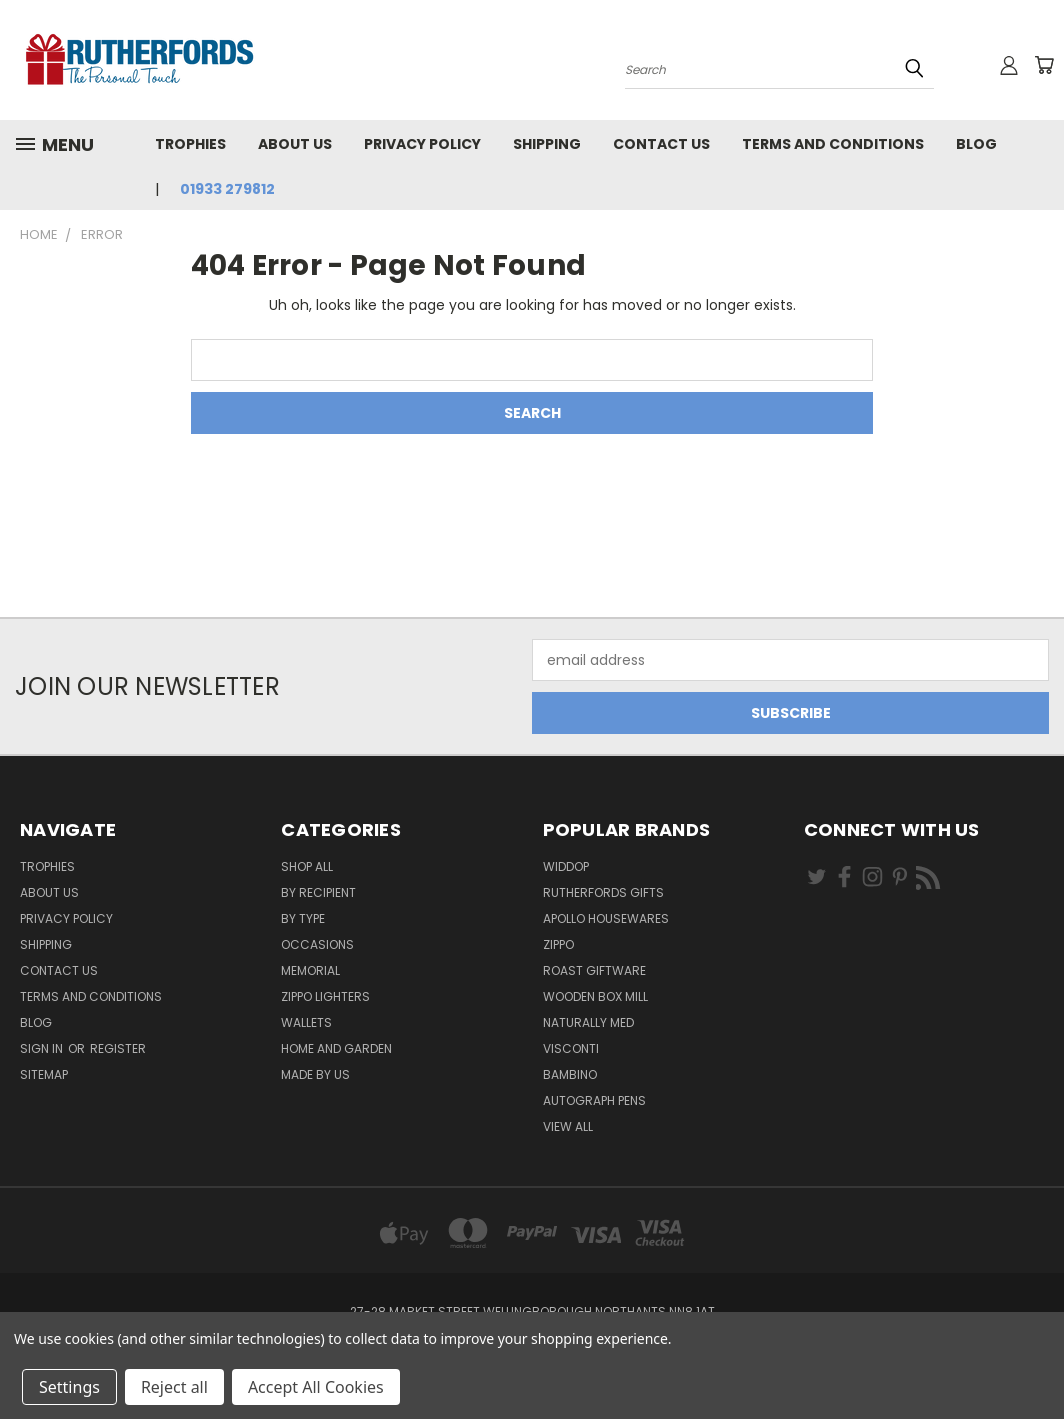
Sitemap (44, 1074)
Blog (976, 144)
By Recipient (318, 892)
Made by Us (315, 1074)
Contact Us (661, 144)
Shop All (307, 866)
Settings (69, 1387)
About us (295, 144)
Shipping (547, 144)
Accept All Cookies (316, 1387)
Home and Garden (336, 1048)
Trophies (190, 144)
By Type (303, 918)
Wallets (306, 1022)
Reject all (174, 1387)
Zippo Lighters (325, 996)
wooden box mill (595, 996)
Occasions (317, 944)
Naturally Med (588, 1022)
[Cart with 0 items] (1044, 65)
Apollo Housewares (606, 918)
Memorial (310, 970)
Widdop (566, 866)
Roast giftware (594, 970)
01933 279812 (227, 189)
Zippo (558, 944)
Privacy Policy (422, 144)
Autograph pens (594, 1100)
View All (568, 1126)
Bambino (570, 1074)
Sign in (43, 1048)
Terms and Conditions (833, 144)
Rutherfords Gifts (603, 892)
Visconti (571, 1048)
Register (118, 1048)
